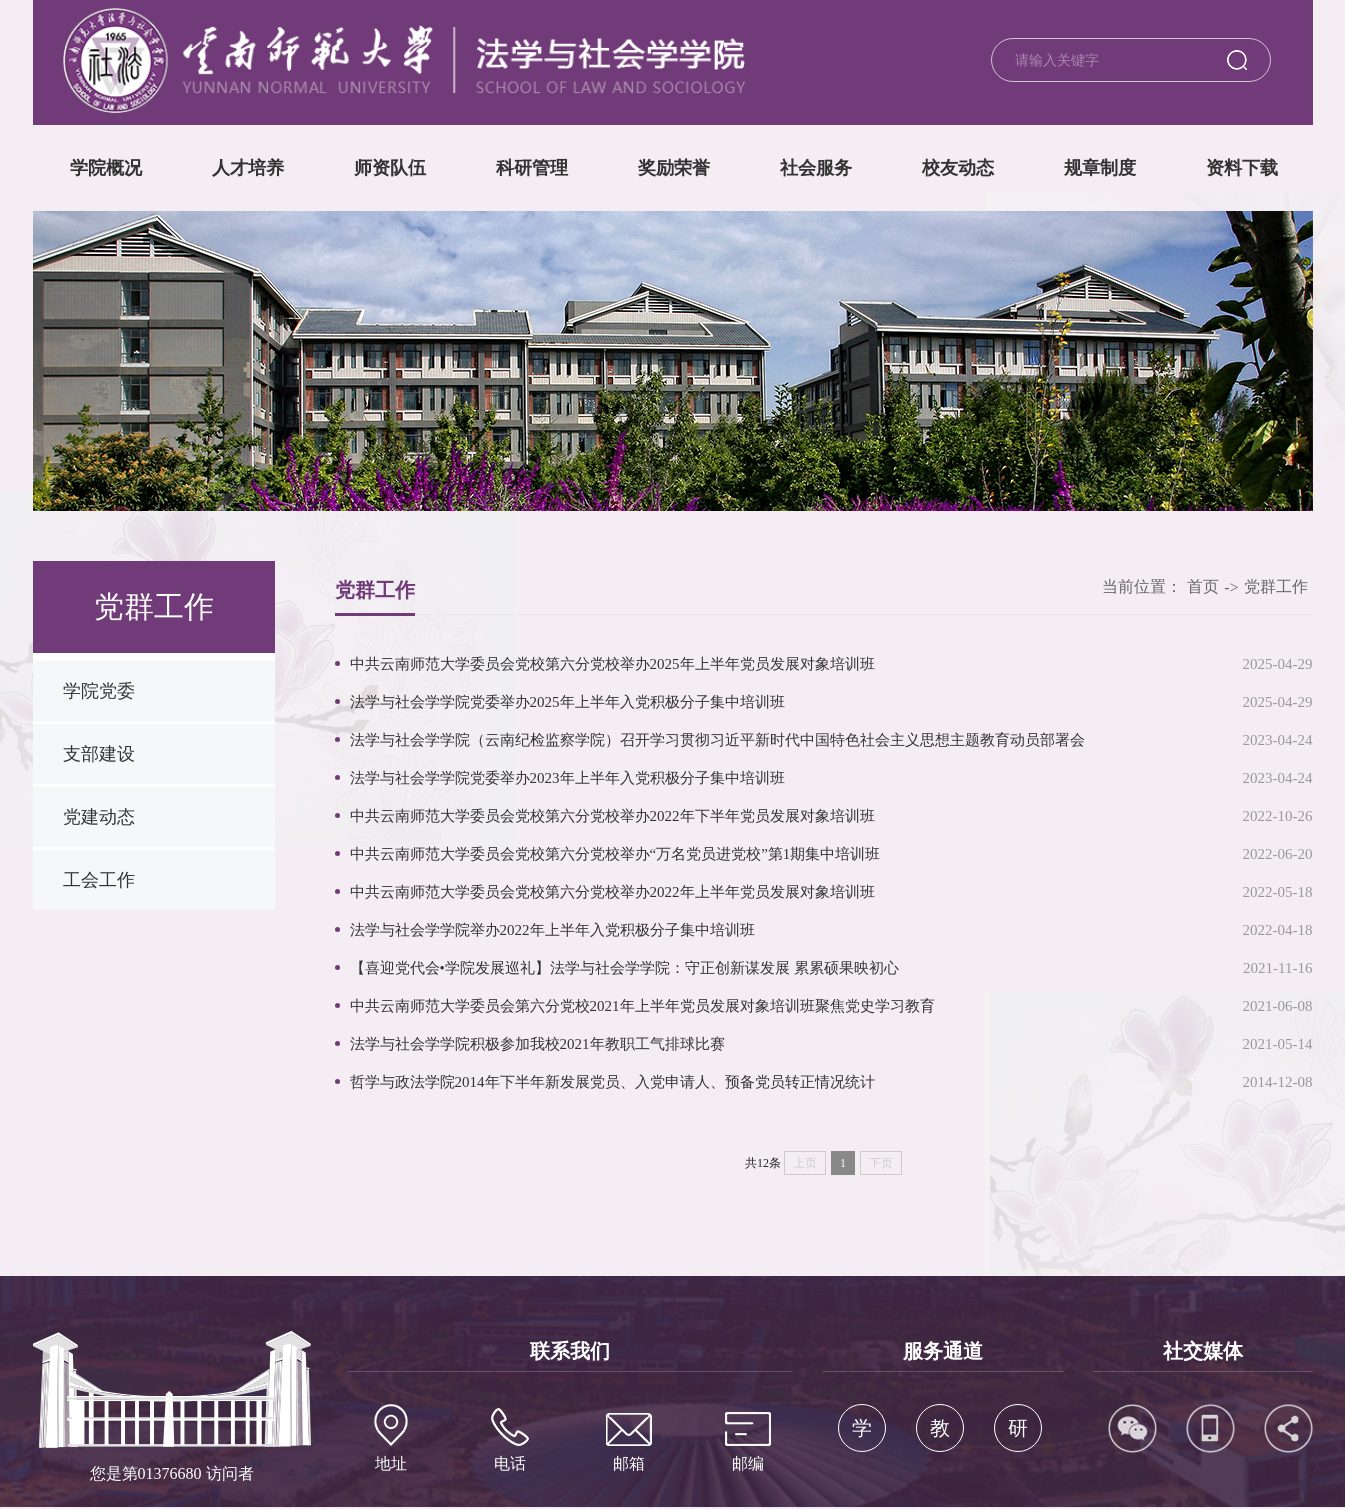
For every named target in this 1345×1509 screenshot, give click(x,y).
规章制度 (1100, 168)
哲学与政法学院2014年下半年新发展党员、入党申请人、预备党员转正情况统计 (612, 1082)
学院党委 (99, 691)
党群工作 (1276, 586)
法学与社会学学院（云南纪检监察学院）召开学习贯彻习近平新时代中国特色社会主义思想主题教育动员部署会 (717, 740)
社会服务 (816, 168)
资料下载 (1242, 168)
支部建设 (99, 754)
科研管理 (532, 168)
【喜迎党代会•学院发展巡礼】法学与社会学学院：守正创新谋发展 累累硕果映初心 (624, 968)
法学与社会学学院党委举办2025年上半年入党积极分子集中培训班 (567, 702)
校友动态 (958, 168)
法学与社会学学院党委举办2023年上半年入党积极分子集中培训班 (567, 778)
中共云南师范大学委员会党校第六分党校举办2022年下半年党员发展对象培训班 (612, 816)
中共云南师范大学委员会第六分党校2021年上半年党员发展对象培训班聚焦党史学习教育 (642, 1006)
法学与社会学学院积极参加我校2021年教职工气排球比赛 (537, 1044)
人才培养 (248, 168)
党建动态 (99, 817)
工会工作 (99, 880)
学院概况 (106, 168)
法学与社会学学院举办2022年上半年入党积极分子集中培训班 (552, 930)
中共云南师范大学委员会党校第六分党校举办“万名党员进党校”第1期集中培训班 (615, 854)
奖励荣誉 (674, 168)
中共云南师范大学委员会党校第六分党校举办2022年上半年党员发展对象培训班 (612, 892)
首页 (1203, 586)
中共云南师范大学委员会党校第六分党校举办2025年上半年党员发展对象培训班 (612, 664)
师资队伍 (390, 168)
